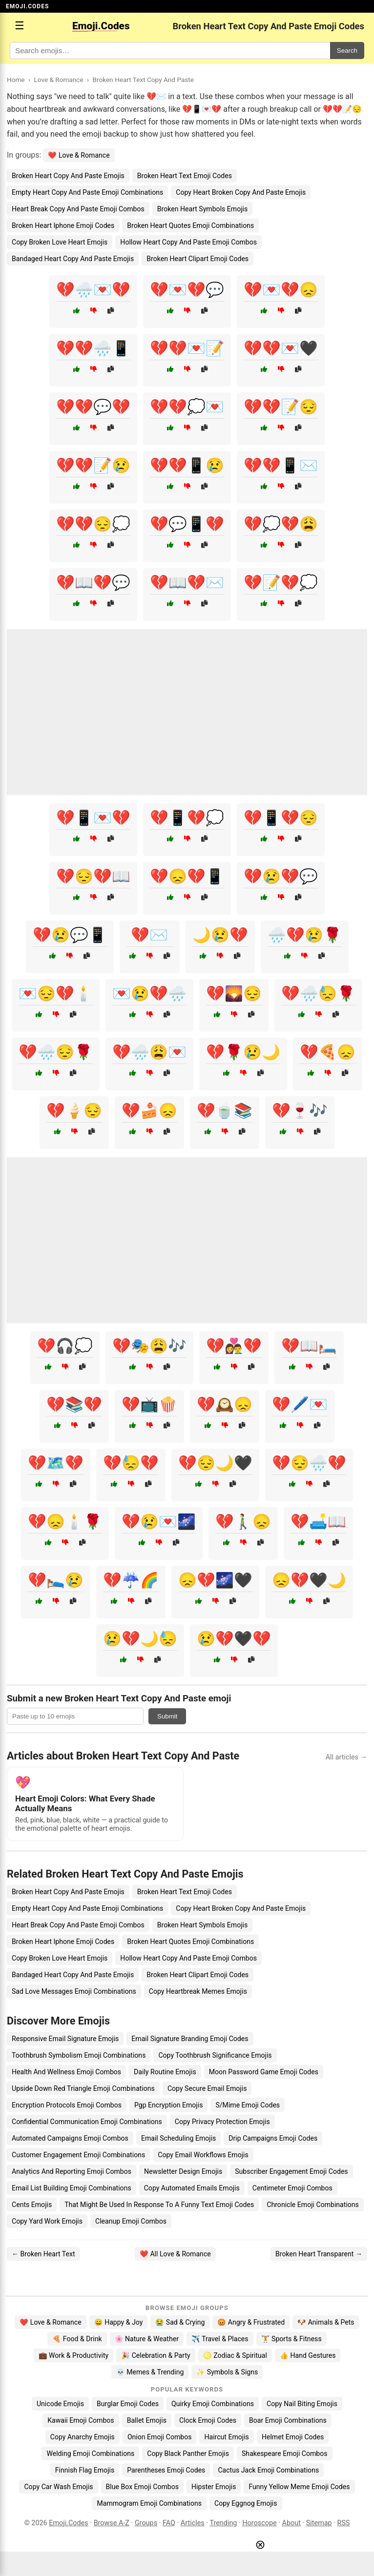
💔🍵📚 (224, 1110)
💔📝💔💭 (281, 582)
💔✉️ (149, 934)
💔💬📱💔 (187, 523)
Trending (223, 2523)
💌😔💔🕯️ (56, 993)
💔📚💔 (74, 1404)
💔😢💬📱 (70, 934)
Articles (193, 2523)
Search (347, 50)
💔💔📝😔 (281, 406)
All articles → (346, 1757)
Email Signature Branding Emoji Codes (189, 2039)
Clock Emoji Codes (207, 2420)
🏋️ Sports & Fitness (291, 2339)
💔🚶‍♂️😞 (243, 1521)
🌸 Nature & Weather (147, 2339)
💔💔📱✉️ (281, 465)
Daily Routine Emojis (165, 2072)
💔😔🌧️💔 (309, 1463)
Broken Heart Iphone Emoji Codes (63, 225)
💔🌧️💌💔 (93, 289)
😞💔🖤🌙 (309, 1580)
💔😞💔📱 (187, 876)
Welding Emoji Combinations (90, 2453)
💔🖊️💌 (300, 1404)
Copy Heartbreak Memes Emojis (198, 1991)
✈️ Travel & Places (220, 2339)
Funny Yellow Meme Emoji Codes (299, 2487)
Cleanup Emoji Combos (130, 2221)
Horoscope (259, 2523)
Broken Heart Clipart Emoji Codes (197, 259)
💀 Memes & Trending (150, 2372)
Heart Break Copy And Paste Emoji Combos (78, 209)
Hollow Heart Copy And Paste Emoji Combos (188, 242)
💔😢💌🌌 (159, 1521)
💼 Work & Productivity (74, 2355)
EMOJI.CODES (27, 6)
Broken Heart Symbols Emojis (202, 209)
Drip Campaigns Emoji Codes (273, 2138)
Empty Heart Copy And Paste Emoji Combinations (87, 192)
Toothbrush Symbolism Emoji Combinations (78, 2055)
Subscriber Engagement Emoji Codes (291, 2171)
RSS (343, 2523)
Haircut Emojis (226, 2437)
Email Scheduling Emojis (178, 2138)
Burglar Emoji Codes (128, 2404)
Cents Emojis (32, 2204)
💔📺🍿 (149, 1404)
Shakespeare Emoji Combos (285, 2453)
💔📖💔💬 (93, 582)
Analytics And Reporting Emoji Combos (71, 2171)
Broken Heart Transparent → (318, 2254)
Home (16, 79)
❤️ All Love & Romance (175, 2254)
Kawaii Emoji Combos (80, 2420)
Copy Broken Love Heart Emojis (59, 242)
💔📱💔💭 (187, 817)
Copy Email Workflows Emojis (203, 2155)
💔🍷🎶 (300, 1110)
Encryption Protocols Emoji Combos (67, 2105)
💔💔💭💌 (187, 406)
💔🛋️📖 (318, 1521)
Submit (167, 1716)
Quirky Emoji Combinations (212, 2404)
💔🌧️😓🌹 (318, 993)
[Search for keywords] (170, 50)
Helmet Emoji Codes (293, 2437)
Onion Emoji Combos (159, 2437)
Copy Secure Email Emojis (207, 2088)
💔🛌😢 (55, 1580)
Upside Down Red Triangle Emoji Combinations (83, 2088)
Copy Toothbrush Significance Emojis (214, 2055)
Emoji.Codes (68, 2523)
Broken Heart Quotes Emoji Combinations (190, 225)
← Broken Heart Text (43, 2254)
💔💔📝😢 (93, 465)
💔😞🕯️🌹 (65, 1521)
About (291, 2523)
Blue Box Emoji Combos (142, 2487)
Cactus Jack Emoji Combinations (268, 2470)
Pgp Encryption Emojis (168, 2105)
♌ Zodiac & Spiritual (235, 2355)
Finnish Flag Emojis (84, 2470)
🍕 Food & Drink (77, 2339)
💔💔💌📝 (187, 348)
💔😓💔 (131, 1463)
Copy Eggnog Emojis (245, 2503)
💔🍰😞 (149, 1110)
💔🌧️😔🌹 (56, 1052)
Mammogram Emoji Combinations (149, 2503)
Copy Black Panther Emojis (188, 2453)
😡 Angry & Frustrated (251, 2322)
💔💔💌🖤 (281, 348)
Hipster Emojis (213, 2487)
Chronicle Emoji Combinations (313, 2204)
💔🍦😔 (74, 1110)
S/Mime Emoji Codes (247, 2105)
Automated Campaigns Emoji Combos (70, 2138)
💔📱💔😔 (281, 817)
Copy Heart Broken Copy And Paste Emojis (241, 192)
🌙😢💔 (220, 934)
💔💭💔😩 (281, 523)
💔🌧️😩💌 (149, 1052)
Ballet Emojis (146, 2420)
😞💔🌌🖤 (215, 1580)
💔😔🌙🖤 (215, 1463)
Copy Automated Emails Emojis (192, 2188)
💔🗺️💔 (55, 1463)
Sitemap (319, 2523)
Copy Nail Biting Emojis (302, 2404)
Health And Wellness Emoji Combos (66, 2072)
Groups (146, 2523)
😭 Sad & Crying (180, 2322)
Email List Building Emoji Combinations (71, 2188)
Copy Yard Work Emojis (47, 2221)
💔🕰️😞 (224, 1404)
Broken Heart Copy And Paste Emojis (68, 176)
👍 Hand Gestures (307, 2355)
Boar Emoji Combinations (288, 2420)
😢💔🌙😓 (140, 1638)
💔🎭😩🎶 (149, 1345)
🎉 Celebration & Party (155, 2355)
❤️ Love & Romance (78, 155)
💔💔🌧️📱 (93, 348)
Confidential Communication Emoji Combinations (87, 2122)
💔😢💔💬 (281, 876)
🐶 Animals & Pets (325, 2322)
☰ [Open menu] (19, 26)
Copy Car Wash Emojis (58, 2487)
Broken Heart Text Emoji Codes (184, 176)
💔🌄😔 (234, 993)
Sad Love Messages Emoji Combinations (74, 1991)
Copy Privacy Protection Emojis (222, 2122)
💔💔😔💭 (93, 523)
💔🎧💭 (65, 1345)
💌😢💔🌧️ (149, 993)
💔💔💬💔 (93, 406)
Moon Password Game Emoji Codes (263, 2072)
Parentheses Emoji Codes (166, 2470)
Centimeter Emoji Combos (292, 2188)
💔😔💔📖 (93, 876)
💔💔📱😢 (187, 465)
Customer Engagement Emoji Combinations (78, 2155)
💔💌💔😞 (281, 289)
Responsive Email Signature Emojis (65, 2039)
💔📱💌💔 (93, 817)
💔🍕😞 (327, 1052)
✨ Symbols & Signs (227, 2372)
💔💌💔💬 (187, 289)
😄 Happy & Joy (118, 2322)
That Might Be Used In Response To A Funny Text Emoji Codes (159, 2204)
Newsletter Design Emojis (183, 2171)
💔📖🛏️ (309, 1345)
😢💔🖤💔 (234, 1638)
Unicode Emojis (60, 2404)
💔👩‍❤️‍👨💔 (234, 1345)
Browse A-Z (111, 2523)
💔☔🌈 (131, 1580)
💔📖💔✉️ (187, 582)
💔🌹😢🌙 (243, 1052)
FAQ (169, 2523)
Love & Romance (58, 79)
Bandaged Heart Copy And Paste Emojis (73, 259)
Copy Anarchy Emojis (82, 2437)
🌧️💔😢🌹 (305, 934)
